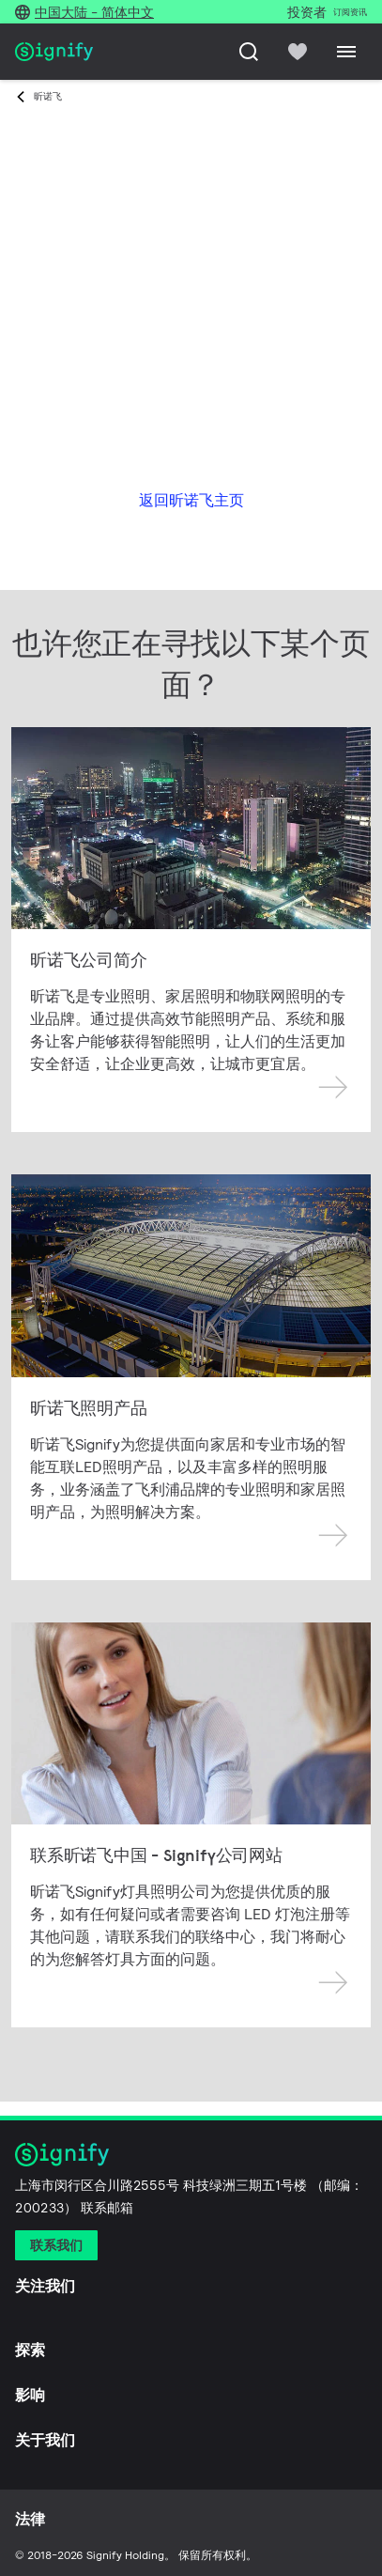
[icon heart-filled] (297, 51)
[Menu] (346, 51)
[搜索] (248, 51)
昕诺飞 (48, 96)
